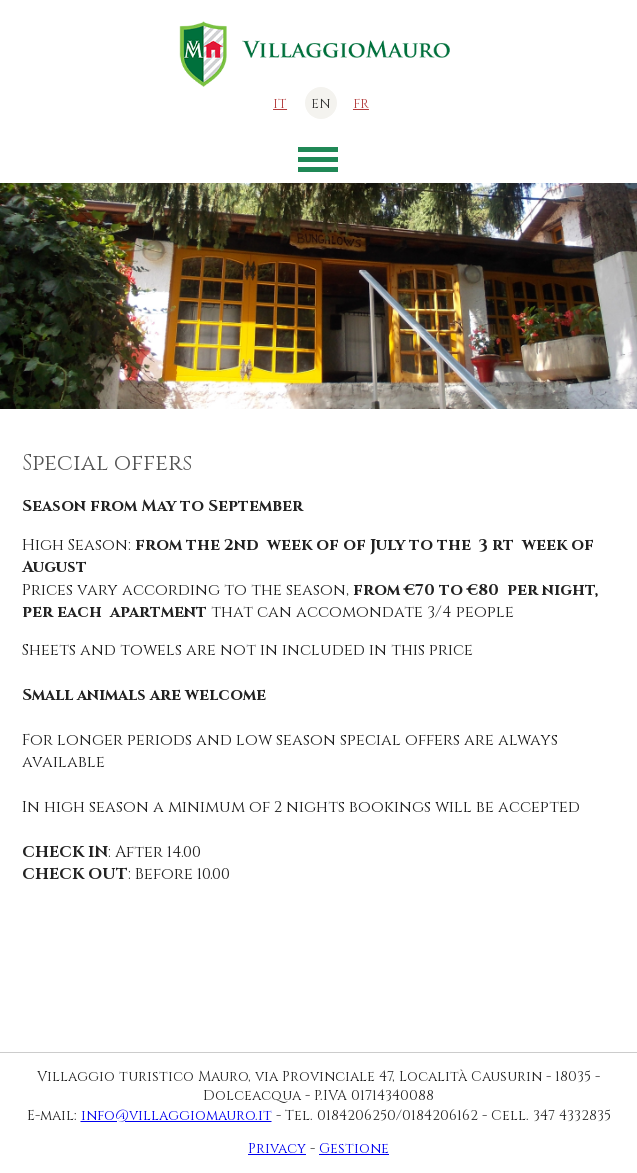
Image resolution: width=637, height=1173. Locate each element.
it (280, 104)
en (321, 104)
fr (361, 104)
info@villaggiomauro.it (176, 1115)
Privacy (277, 1148)
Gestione (354, 1148)
